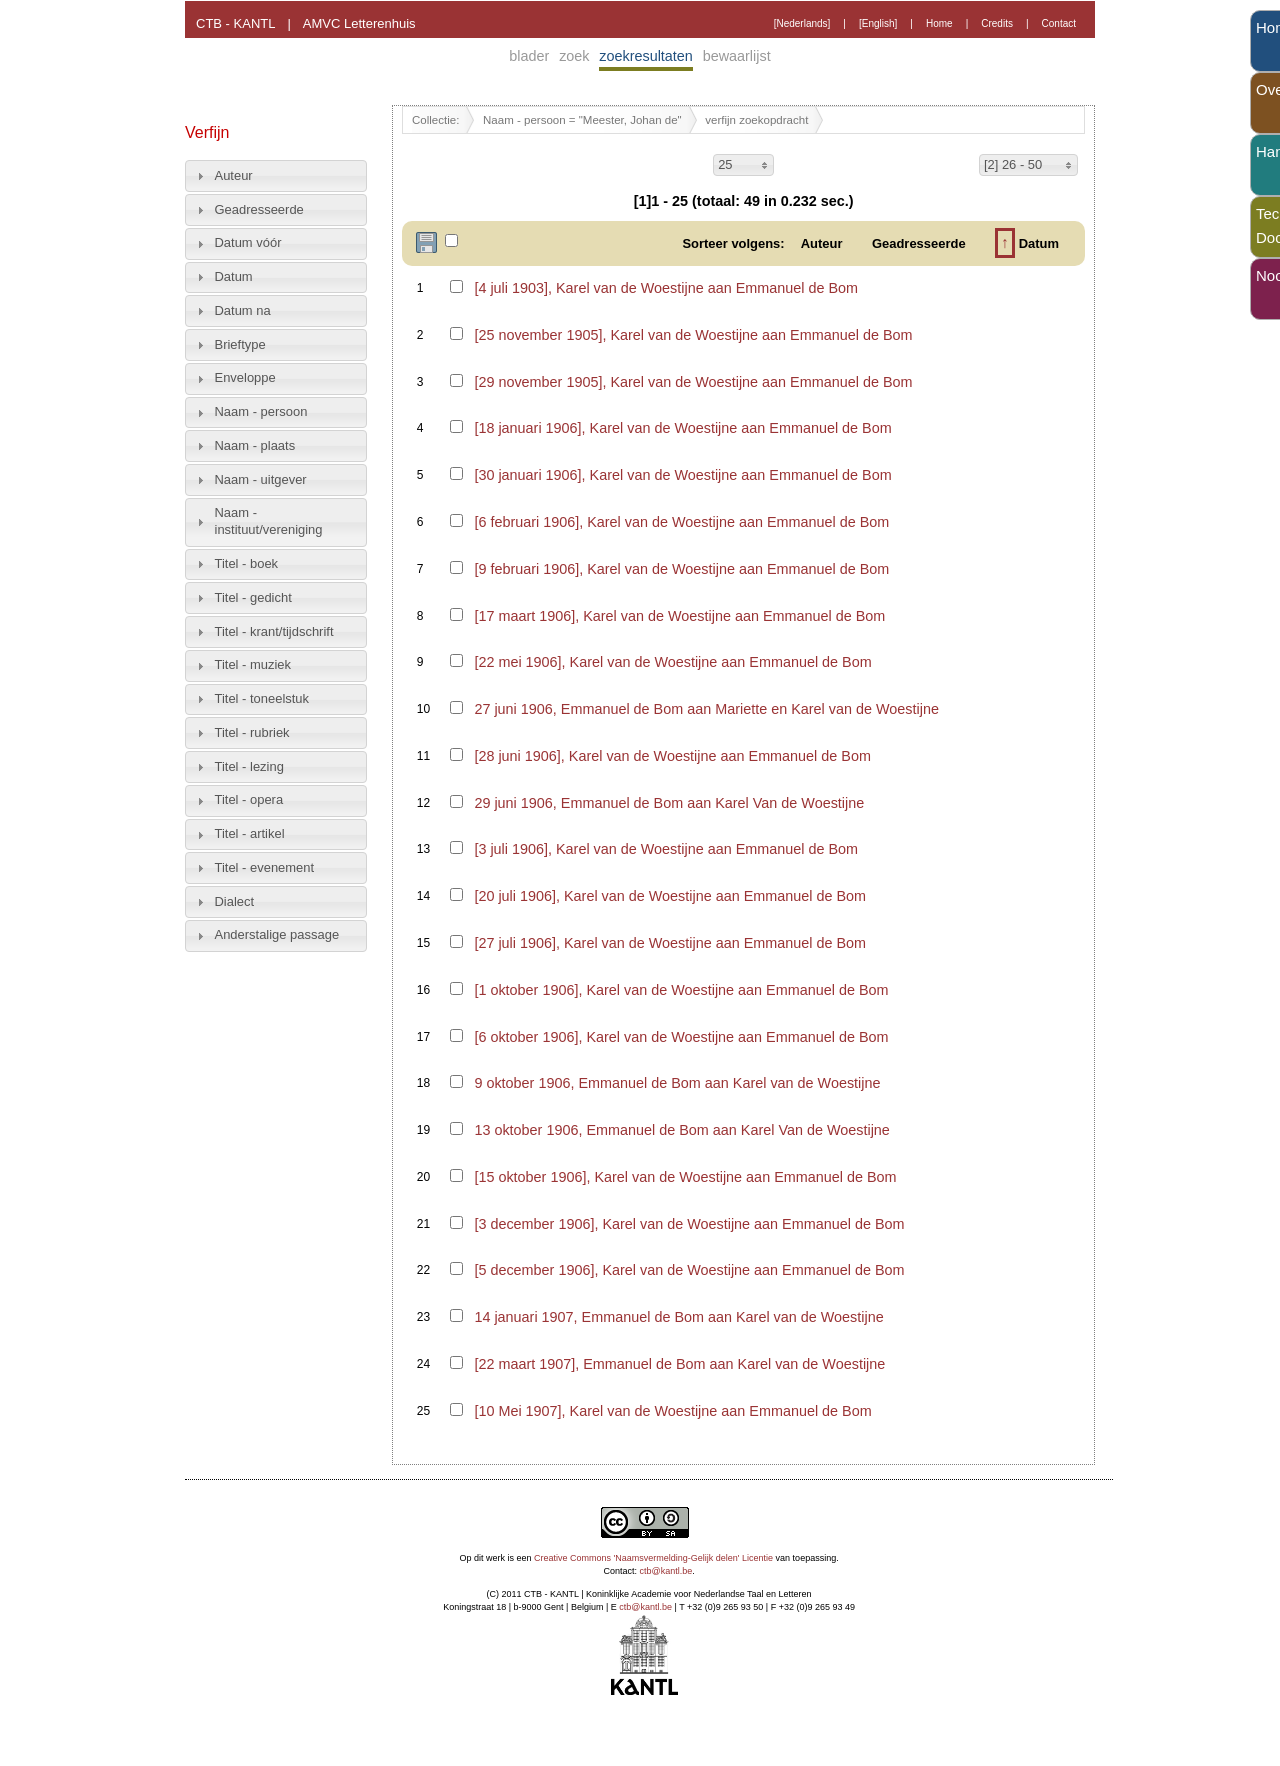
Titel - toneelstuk (262, 698)
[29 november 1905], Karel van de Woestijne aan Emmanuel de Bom (693, 382)
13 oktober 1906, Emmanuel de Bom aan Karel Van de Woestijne (681, 1130)
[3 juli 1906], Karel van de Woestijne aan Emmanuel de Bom (666, 849)
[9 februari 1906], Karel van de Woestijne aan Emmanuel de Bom (681, 569)
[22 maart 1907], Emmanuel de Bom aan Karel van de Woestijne (679, 1364)
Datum (234, 276)
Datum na (243, 310)
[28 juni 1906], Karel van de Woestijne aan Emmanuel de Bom (672, 756)
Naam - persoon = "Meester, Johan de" (582, 120)
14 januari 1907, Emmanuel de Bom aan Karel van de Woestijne (678, 1317)
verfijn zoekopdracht (756, 120)
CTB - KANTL (235, 23)
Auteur (234, 175)
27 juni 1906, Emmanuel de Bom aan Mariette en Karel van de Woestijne (706, 709)
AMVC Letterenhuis (359, 23)
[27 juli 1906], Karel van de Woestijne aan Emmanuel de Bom (670, 943)
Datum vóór (248, 242)
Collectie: (435, 120)
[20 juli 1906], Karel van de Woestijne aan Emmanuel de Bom (670, 896)
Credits (997, 23)
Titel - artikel (250, 833)
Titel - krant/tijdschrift (274, 631)
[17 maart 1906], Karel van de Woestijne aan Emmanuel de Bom (679, 616)
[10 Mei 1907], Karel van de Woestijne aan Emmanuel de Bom (672, 1411)
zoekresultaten (646, 56)
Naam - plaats (255, 445)
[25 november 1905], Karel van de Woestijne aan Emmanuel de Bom (693, 335)
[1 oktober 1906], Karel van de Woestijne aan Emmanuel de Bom (681, 990)
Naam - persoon (261, 411)
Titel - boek (247, 563)
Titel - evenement (265, 867)
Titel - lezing (249, 766)
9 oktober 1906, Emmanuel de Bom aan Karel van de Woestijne (677, 1083)
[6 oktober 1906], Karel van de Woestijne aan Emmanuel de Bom (681, 1037)
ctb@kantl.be (666, 1571)
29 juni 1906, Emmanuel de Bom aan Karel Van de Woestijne (669, 803)
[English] (878, 23)
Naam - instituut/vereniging (269, 521)
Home (939, 23)
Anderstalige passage (277, 934)
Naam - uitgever (261, 479)
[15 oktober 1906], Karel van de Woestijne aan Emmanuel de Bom (685, 1177)
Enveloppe (245, 377)
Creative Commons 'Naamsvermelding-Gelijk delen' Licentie (653, 1558)
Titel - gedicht (253, 597)
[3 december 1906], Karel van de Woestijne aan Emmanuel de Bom (689, 1224)
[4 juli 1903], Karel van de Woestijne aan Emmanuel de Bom (666, 288)
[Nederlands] (802, 23)
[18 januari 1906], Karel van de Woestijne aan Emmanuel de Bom (682, 428)
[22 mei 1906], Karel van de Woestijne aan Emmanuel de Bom (672, 662)
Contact (1059, 23)
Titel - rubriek (252, 732)
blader (529, 56)
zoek (574, 56)
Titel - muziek (253, 664)
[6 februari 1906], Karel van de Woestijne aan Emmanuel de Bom (681, 522)
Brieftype (240, 344)
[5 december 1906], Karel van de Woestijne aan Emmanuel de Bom (689, 1270)
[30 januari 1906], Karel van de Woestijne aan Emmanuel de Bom (682, 475)
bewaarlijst (737, 56)
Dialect (235, 901)
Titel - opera (249, 799)
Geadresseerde (259, 209)
